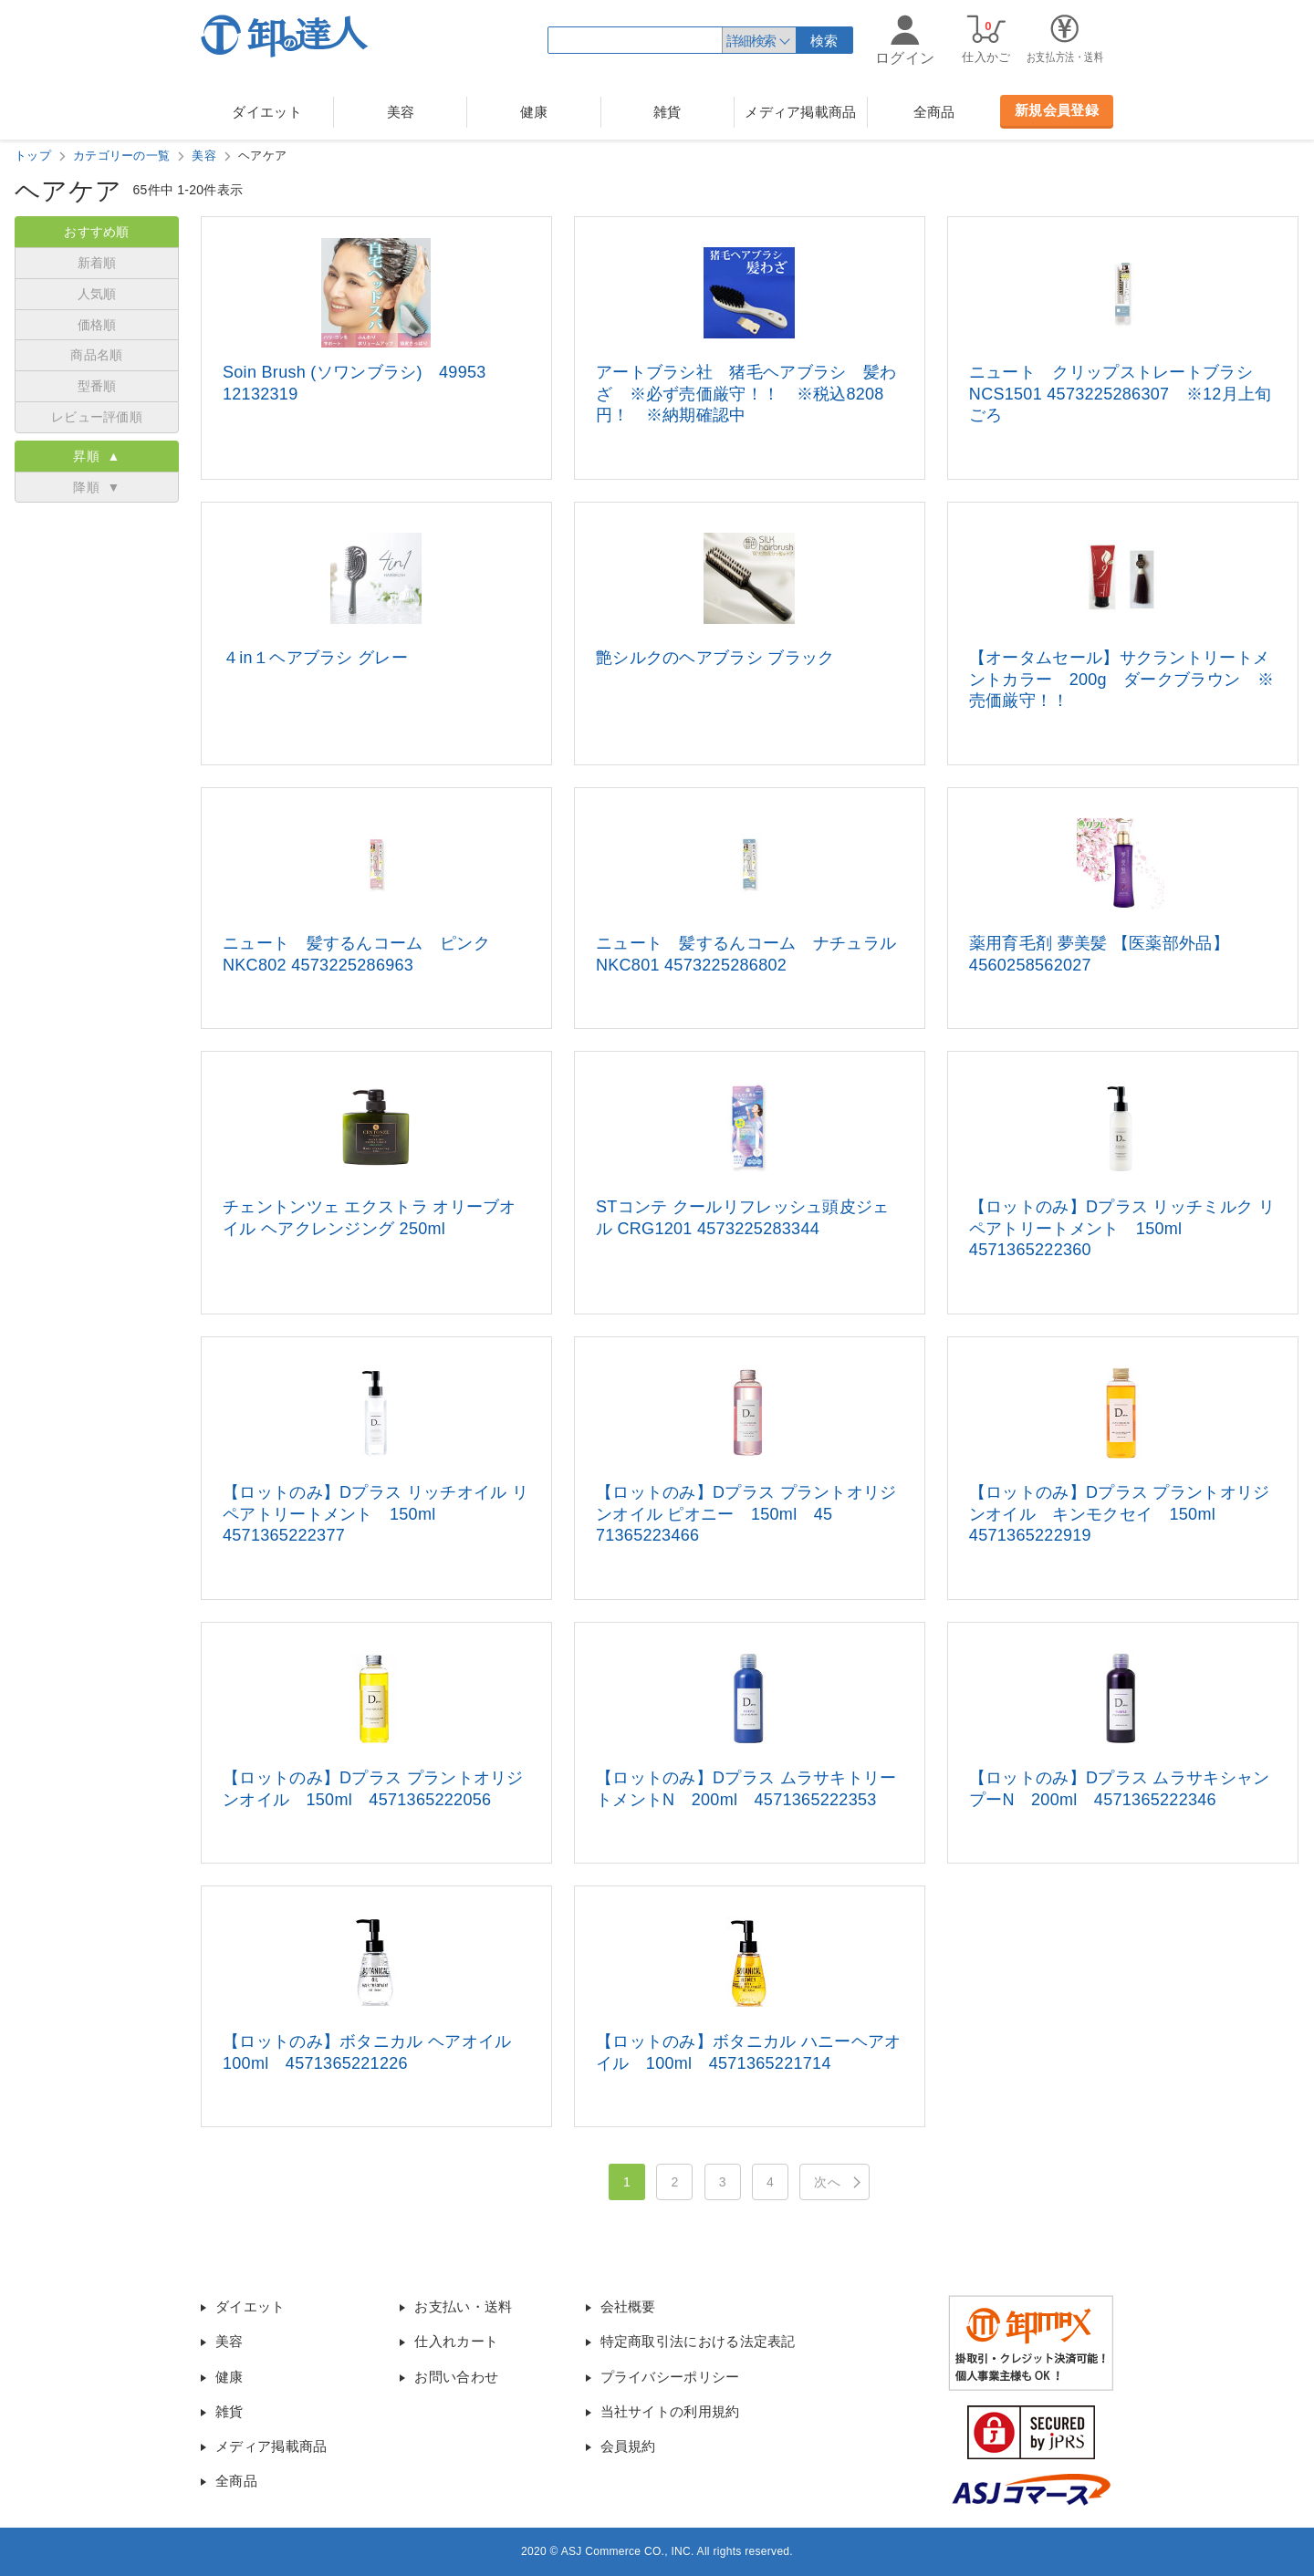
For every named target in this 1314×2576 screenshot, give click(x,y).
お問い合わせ (456, 2376)
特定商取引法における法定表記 (698, 2341)
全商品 (934, 111)
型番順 (97, 386)
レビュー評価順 (96, 417)
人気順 (97, 293)
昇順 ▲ (96, 456)
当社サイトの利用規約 (670, 2411)
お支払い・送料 (463, 2306)
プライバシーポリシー (670, 2376)
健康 (534, 111)
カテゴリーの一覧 (121, 155)
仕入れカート (456, 2341)
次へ (827, 2182)
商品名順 (96, 355)
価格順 (97, 324)
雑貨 (667, 111)
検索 (824, 40)
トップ (33, 155)
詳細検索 (751, 40)
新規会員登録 (1057, 110)
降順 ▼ (96, 487)
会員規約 (628, 2446)
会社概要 (628, 2306)
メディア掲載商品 (800, 111)
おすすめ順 (97, 231)
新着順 (97, 262)
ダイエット (267, 111)
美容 (401, 111)
